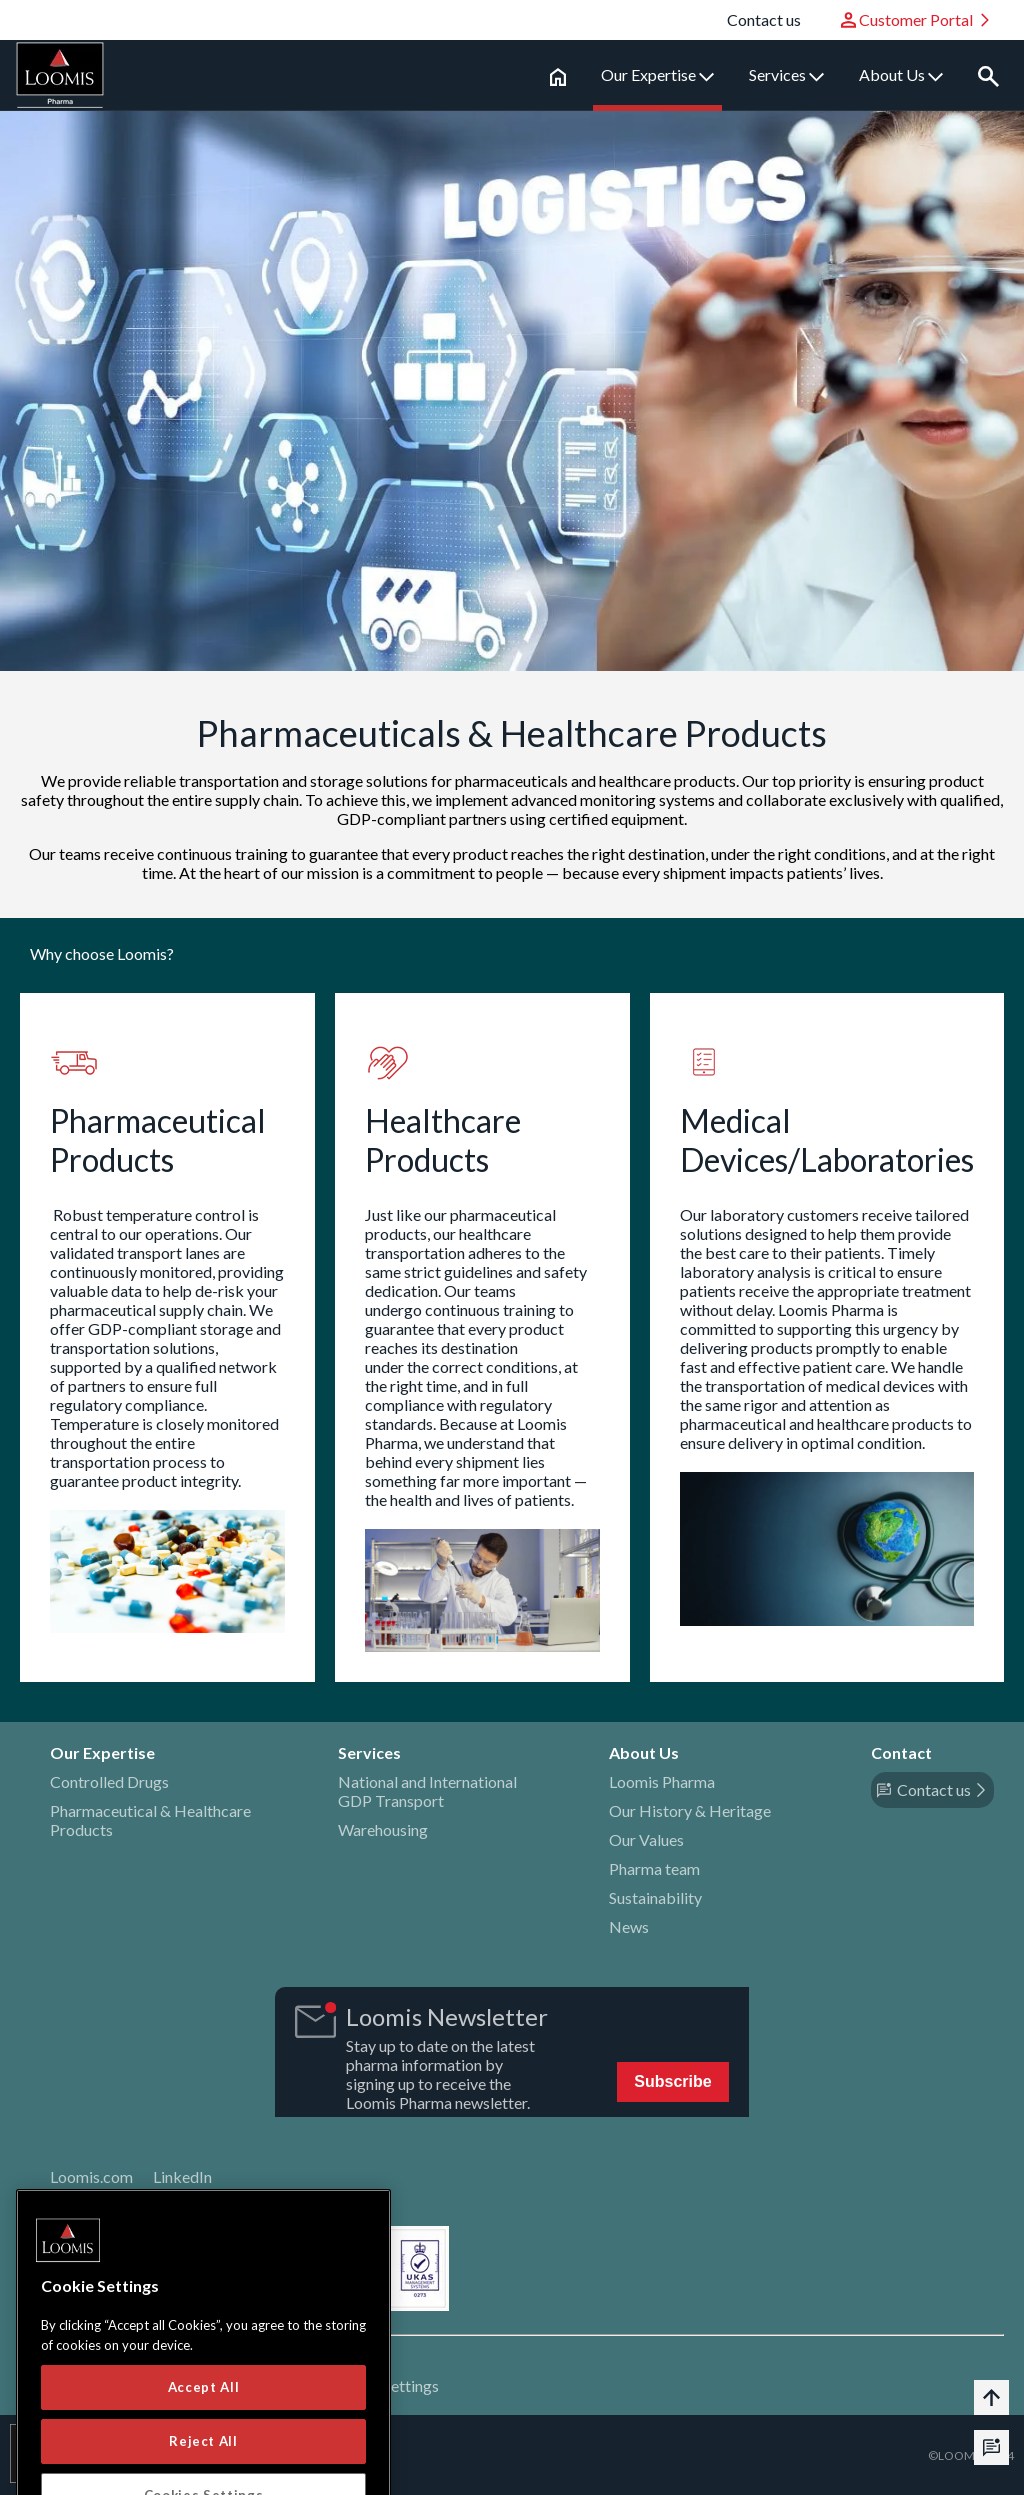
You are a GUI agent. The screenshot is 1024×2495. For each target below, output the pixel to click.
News (629, 1926)
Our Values (646, 1839)
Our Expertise (657, 74)
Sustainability (655, 1897)
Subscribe (672, 2081)
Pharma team (654, 1868)
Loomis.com (91, 2176)
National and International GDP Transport (427, 1791)
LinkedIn (182, 2176)
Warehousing (383, 1829)
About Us (901, 74)
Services (786, 74)
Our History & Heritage (690, 1810)
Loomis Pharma (662, 1781)
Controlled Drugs (109, 1781)
